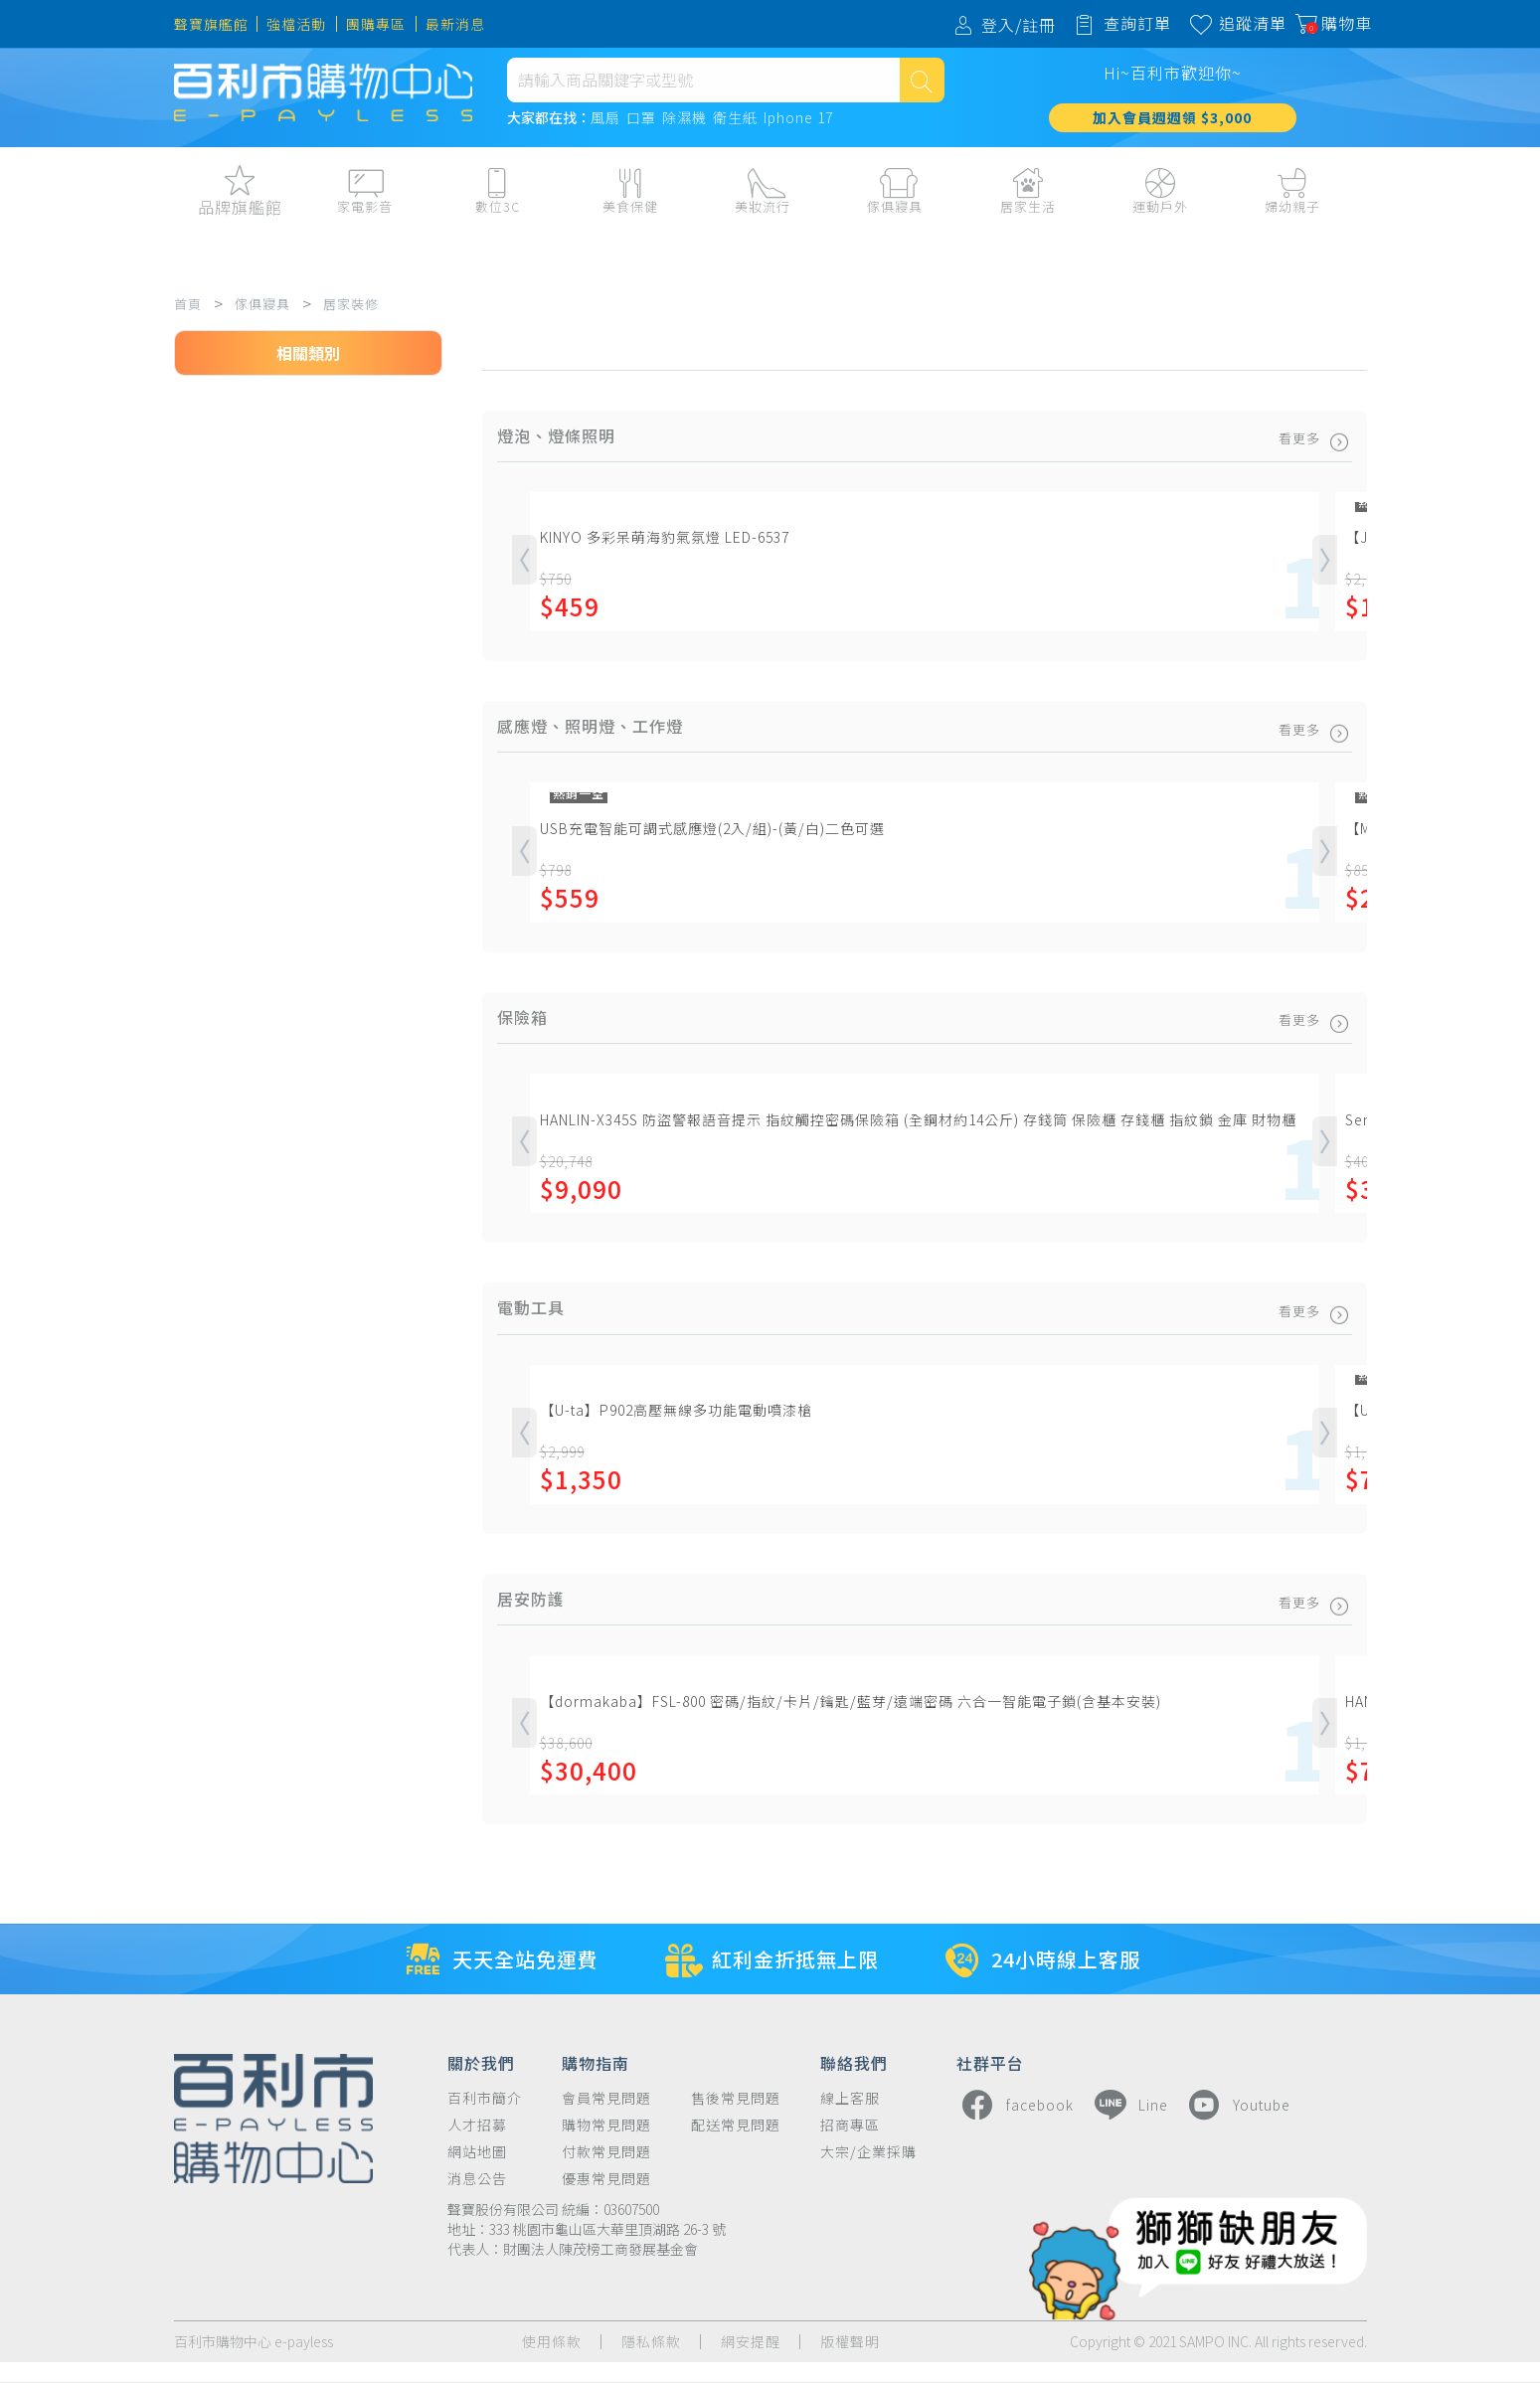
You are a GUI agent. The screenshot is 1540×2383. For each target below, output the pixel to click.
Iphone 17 (798, 143)
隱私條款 (651, 2362)
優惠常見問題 (606, 2199)
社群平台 (990, 2084)
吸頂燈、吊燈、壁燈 (262, 641)
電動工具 (225, 737)
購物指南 (595, 2084)
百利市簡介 (484, 2120)
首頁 (197, 305)
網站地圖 (477, 2172)
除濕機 (684, 143)
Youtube (1236, 2126)
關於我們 (481, 2084)
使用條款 (552, 2362)
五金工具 (225, 784)
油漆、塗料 (232, 927)
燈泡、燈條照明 (247, 498)
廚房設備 (225, 832)
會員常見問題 (606, 2120)
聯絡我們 (854, 2084)
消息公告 (477, 2199)
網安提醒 (750, 2362)
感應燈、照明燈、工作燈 (277, 546)
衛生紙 (735, 143)
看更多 (1308, 442)
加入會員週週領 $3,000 (1172, 142)
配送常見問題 (735, 2146)
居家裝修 (381, 305)
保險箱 (217, 689)
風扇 (605, 143)
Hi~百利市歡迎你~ (1173, 97)
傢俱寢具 (280, 305)
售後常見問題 (735, 2120)
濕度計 (217, 975)
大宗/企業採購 (868, 2172)
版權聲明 (850, 2362)
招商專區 (850, 2146)
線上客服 (850, 2120)
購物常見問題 (606, 2146)
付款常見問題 (606, 2172)
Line (1128, 2126)
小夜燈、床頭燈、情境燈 (277, 593)
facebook (1015, 2126)
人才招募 (477, 2146)
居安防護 (225, 880)
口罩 (641, 143)
